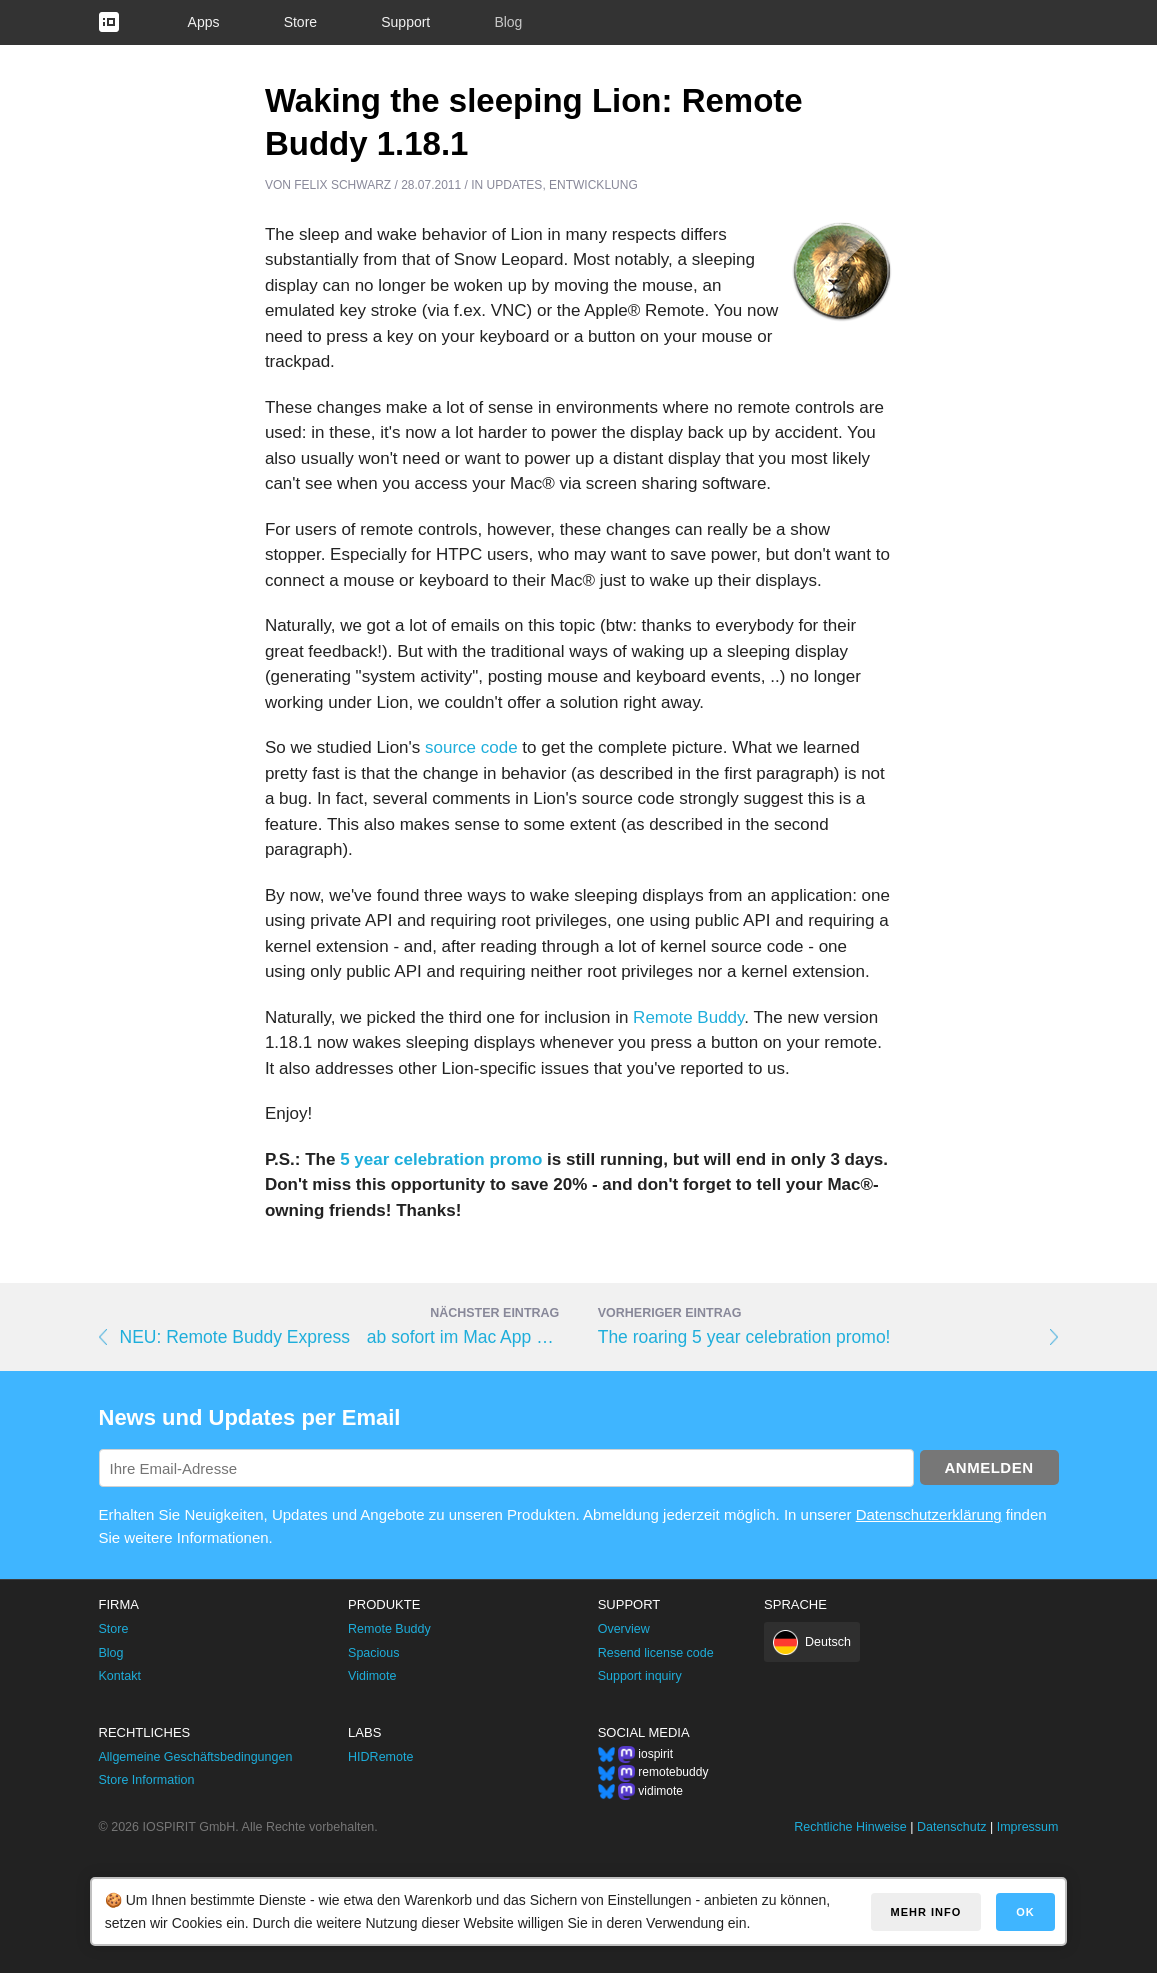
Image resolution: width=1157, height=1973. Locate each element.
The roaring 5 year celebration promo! (744, 1337)
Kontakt (120, 1676)
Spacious (373, 1653)
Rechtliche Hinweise (850, 1827)
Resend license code (656, 1653)
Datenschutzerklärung (929, 1514)
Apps (204, 22)
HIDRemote (380, 1757)
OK (1025, 1912)
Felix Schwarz (342, 185)
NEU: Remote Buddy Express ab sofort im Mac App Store (340, 1337)
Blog (508, 22)
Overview (624, 1629)
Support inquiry (640, 1676)
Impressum (1028, 1827)
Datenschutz (951, 1827)
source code (471, 747)
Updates (515, 185)
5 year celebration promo (441, 1159)
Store (300, 22)
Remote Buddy (688, 1017)
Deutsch (828, 1642)
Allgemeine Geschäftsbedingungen (196, 1757)
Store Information (147, 1780)
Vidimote (372, 1676)
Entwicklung (593, 185)
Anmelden (989, 1467)
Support (405, 22)
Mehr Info (926, 1912)
